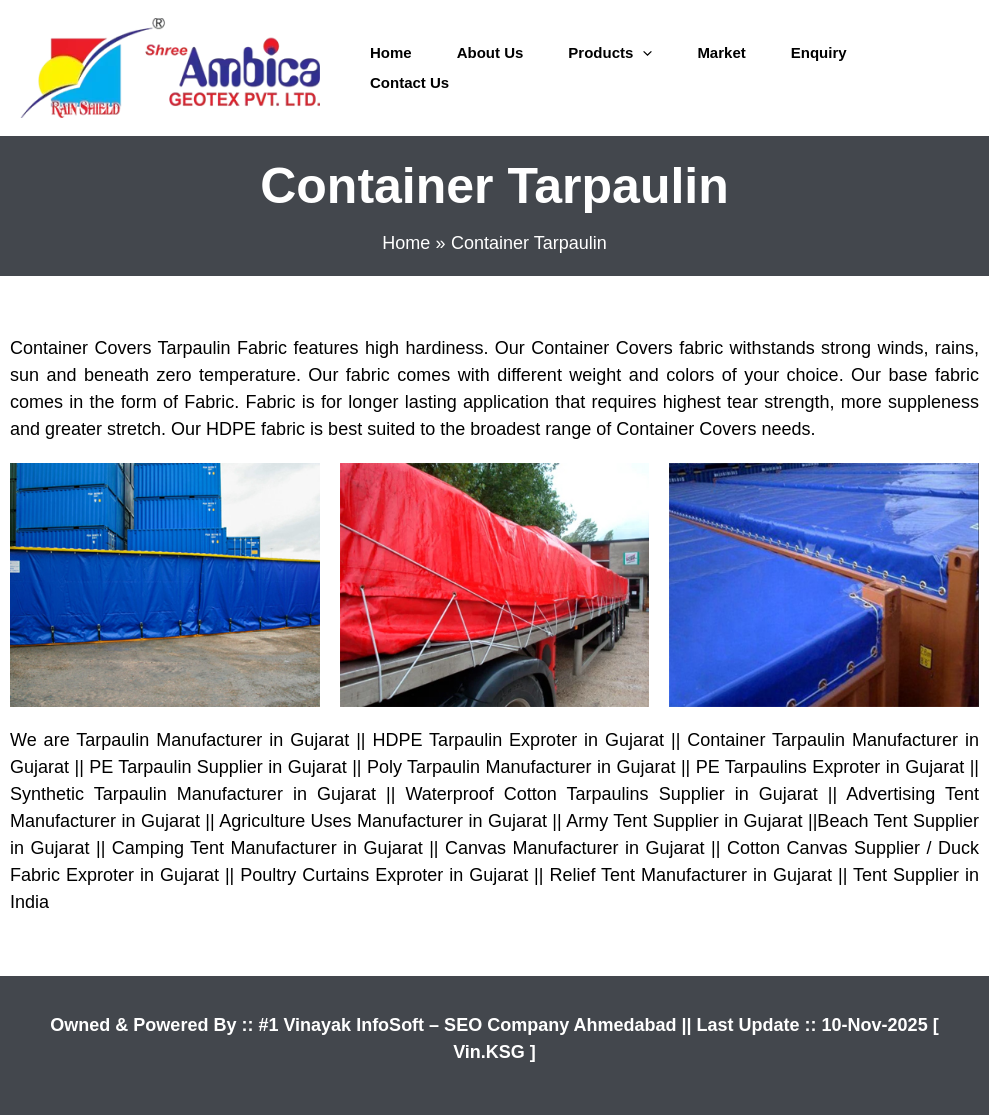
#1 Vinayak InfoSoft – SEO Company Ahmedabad (469, 1025)
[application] (642, 53)
